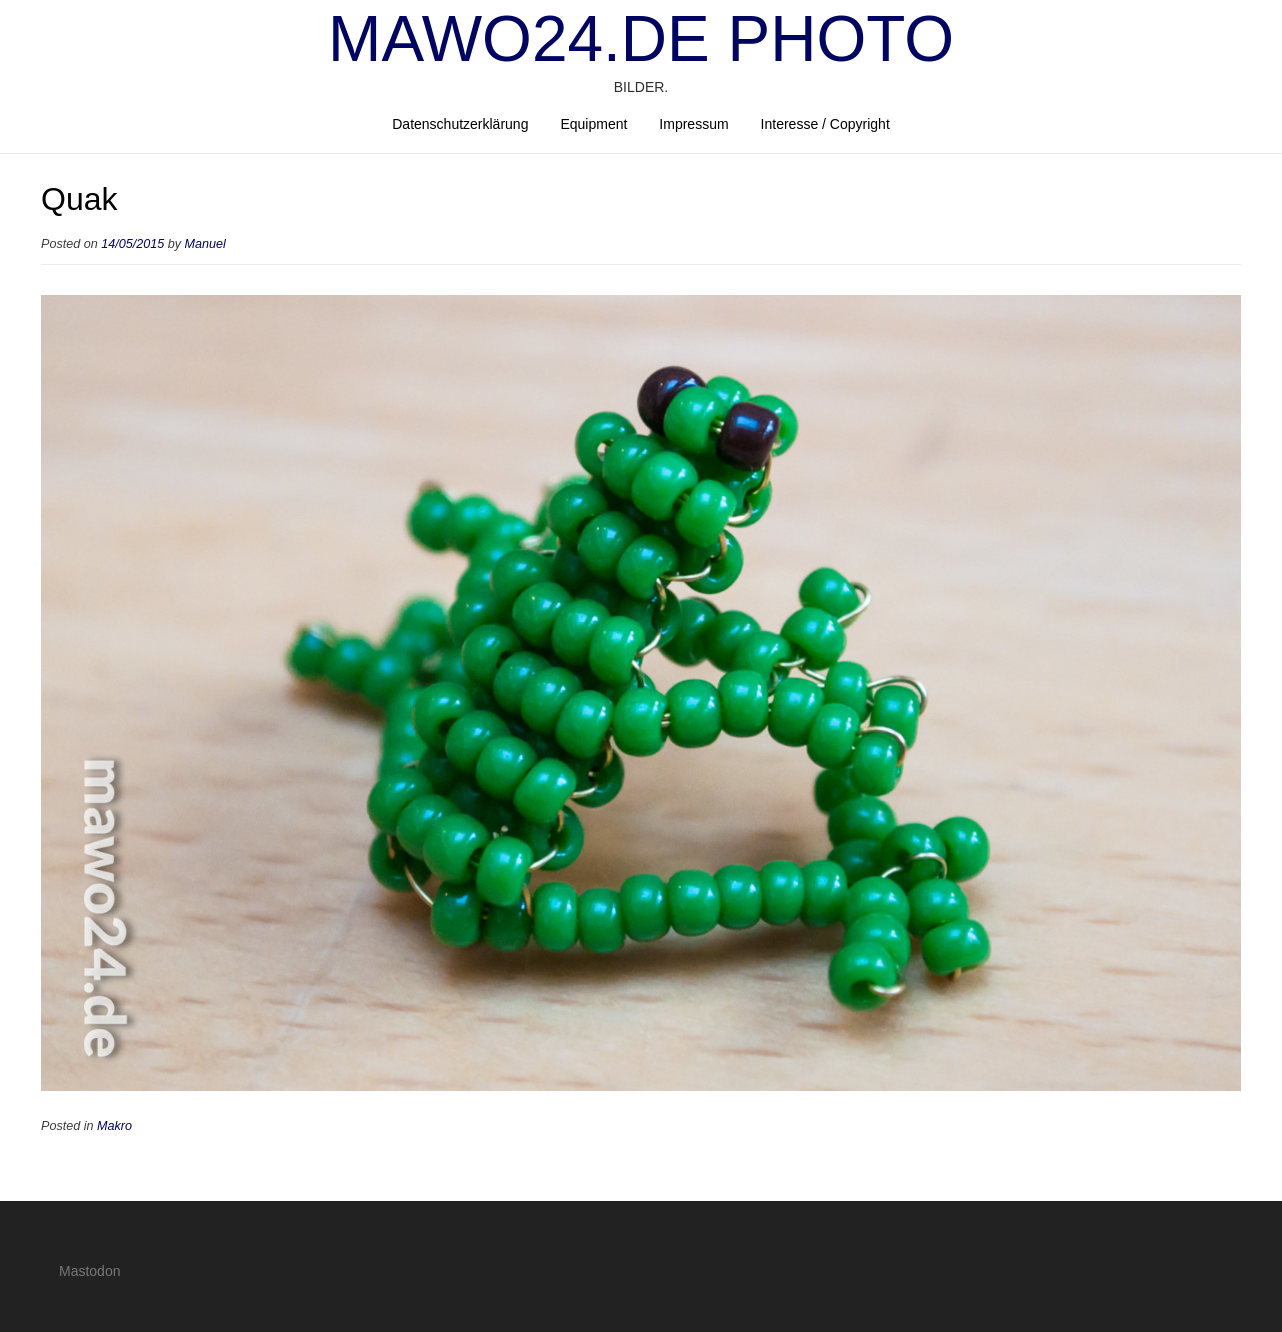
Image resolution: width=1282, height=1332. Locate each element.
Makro (114, 1126)
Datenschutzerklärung (460, 124)
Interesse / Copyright (825, 124)
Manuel (205, 244)
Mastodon (89, 1271)
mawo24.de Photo (641, 39)
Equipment (593, 124)
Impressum (693, 124)
